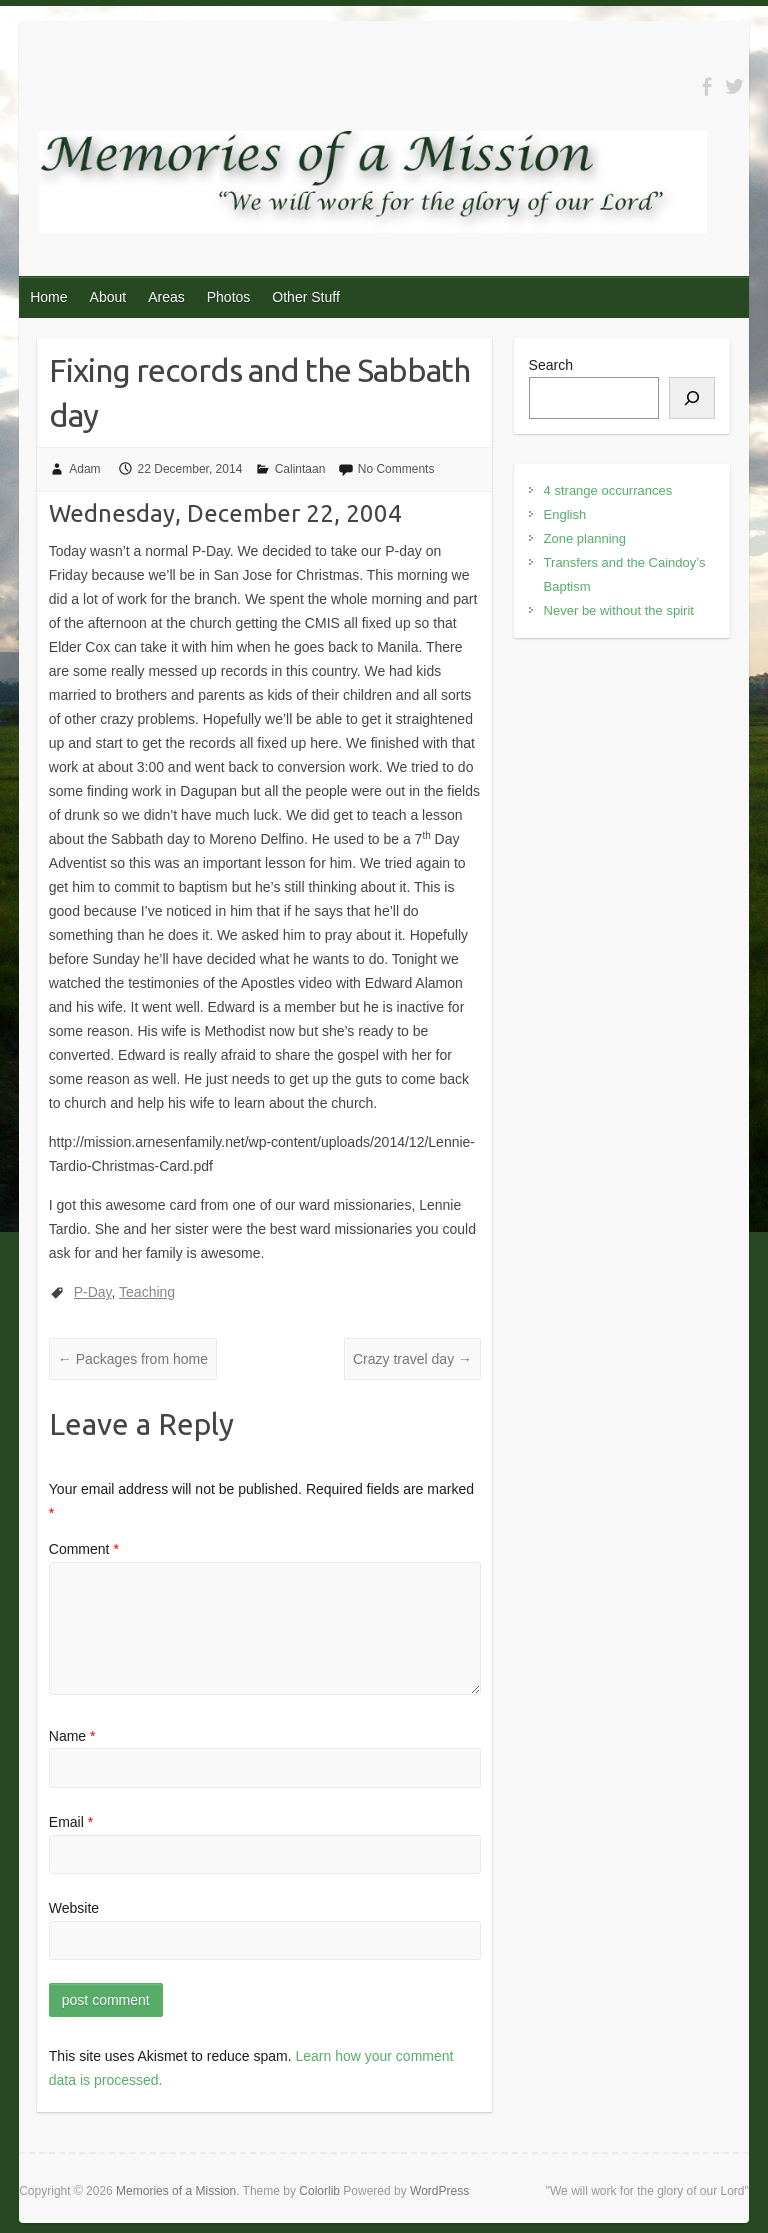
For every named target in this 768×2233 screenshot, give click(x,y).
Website (74, 1908)
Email (71, 1822)
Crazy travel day (412, 1359)
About (108, 297)
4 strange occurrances (608, 490)
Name (72, 1736)
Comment (84, 1549)
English (565, 514)
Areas (166, 297)
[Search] (692, 398)
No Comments (396, 469)
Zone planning (585, 538)
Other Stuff (305, 297)
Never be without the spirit (619, 610)
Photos (229, 297)
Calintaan (300, 469)
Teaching (147, 1292)
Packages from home (133, 1359)
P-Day (93, 1292)
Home (48, 297)
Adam (84, 469)
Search (551, 365)
